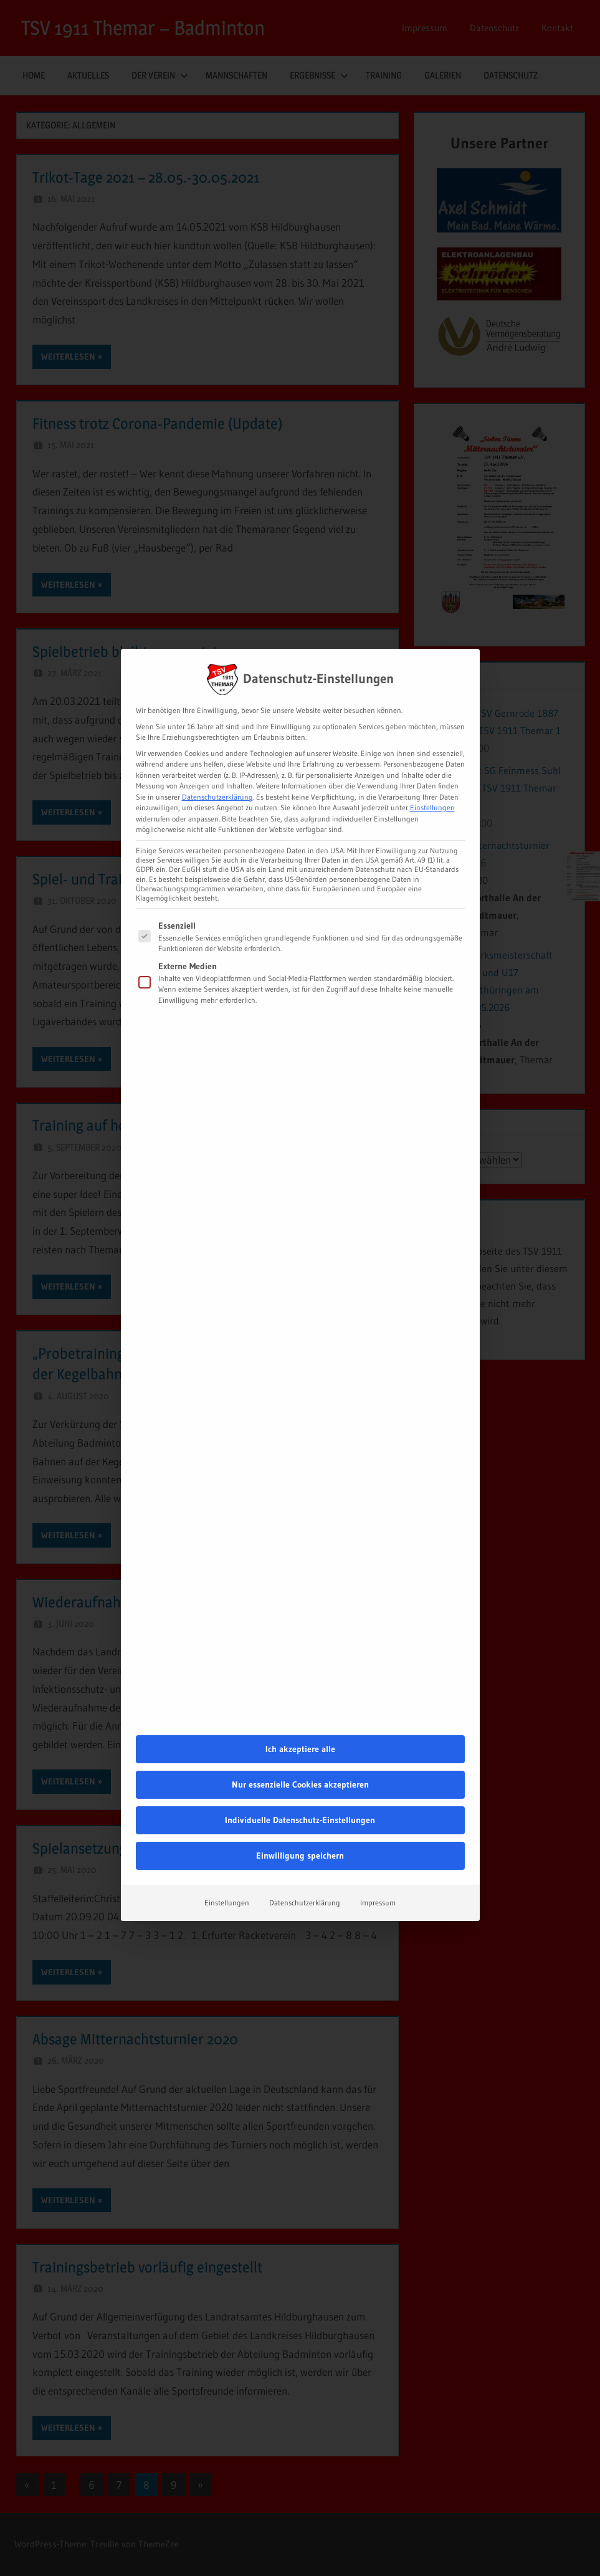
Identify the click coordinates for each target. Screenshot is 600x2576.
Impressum (378, 1745)
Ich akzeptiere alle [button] (300, 1591)
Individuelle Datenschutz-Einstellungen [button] (300, 1662)
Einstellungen (226, 1745)
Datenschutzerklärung (217, 639)
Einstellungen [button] (432, 649)
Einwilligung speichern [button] (300, 1697)
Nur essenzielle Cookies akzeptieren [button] (300, 1626)
